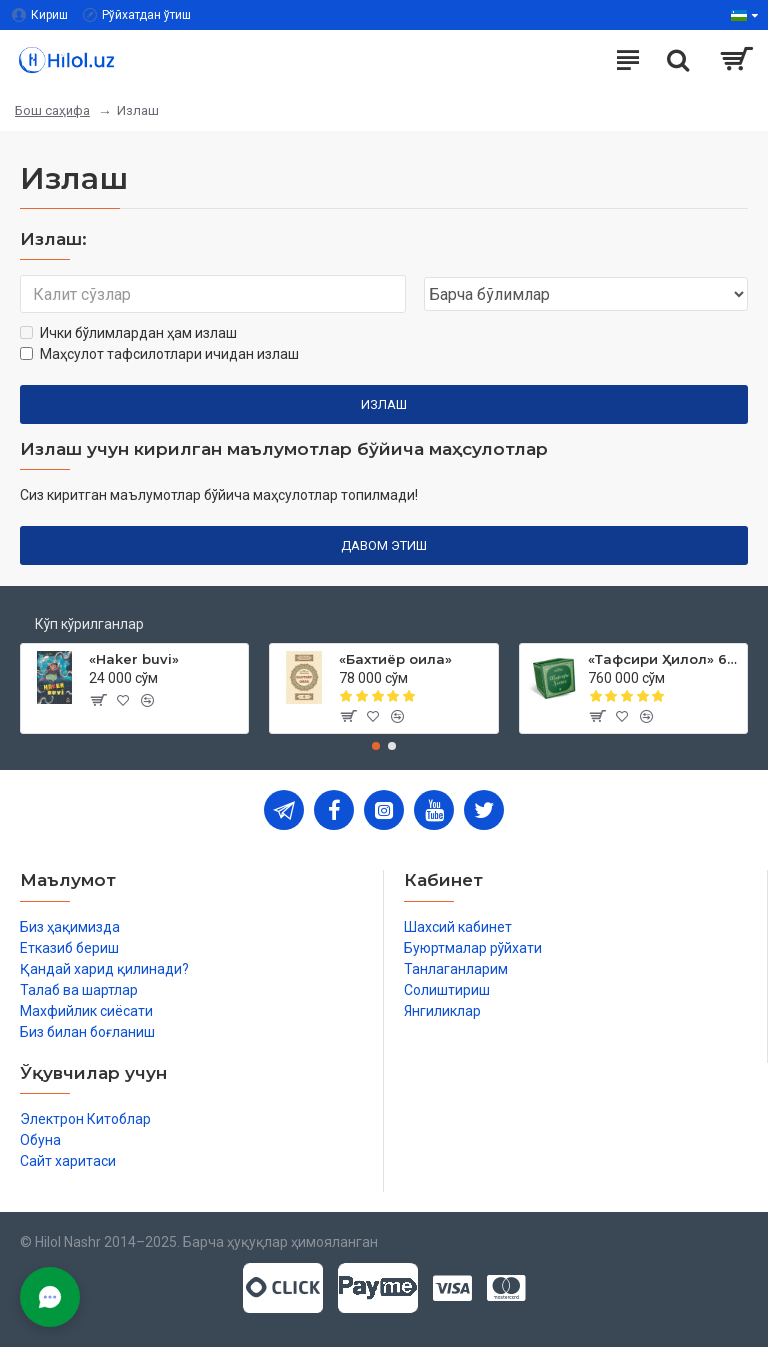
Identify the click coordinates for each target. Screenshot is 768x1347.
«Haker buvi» (134, 659)
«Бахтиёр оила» (395, 659)
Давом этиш (384, 546)
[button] (376, 746)
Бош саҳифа (52, 110)
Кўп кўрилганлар (89, 624)
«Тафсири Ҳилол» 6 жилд (664, 659)
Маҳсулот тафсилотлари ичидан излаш (159, 354)
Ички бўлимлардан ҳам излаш (128, 333)
